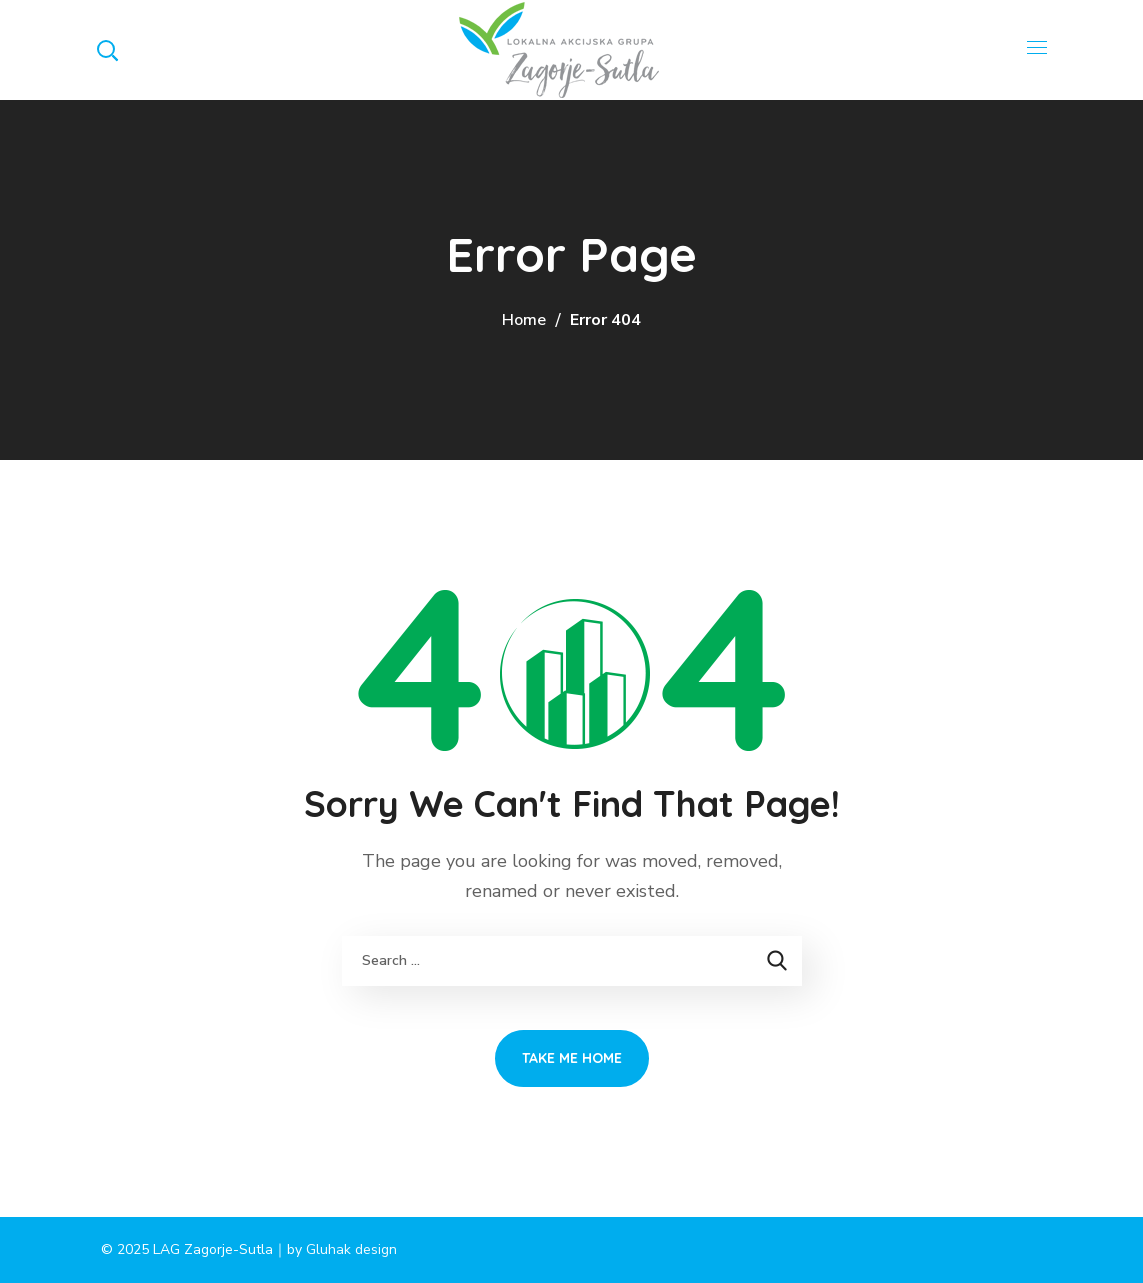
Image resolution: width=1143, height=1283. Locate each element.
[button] (107, 50)
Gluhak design (351, 1249)
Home (524, 320)
